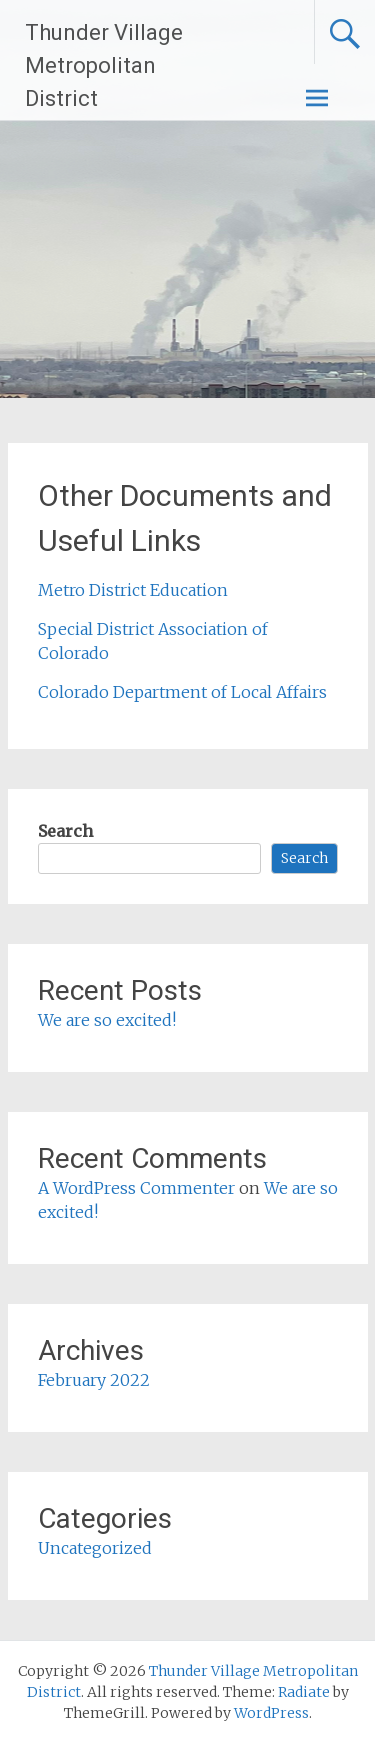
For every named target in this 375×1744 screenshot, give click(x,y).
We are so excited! (107, 1020)
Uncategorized (95, 1548)
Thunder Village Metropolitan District (104, 65)
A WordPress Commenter (136, 1188)
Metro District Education (133, 590)
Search (65, 831)
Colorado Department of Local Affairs (182, 692)
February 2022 (94, 1380)
